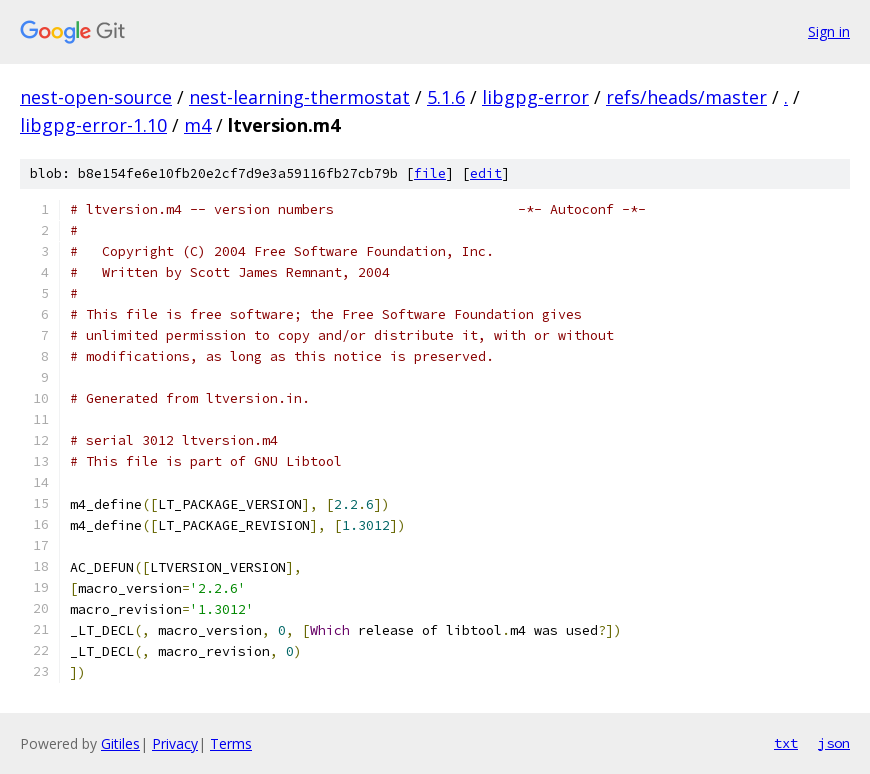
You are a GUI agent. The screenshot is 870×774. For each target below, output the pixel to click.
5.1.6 (446, 97)
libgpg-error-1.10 (93, 125)
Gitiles (120, 743)
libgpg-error (535, 97)
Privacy (175, 743)
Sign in (829, 31)
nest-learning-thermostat (299, 97)
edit (486, 173)
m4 (197, 125)
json (834, 743)
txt (786, 743)
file (430, 173)
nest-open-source (96, 97)
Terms (231, 743)
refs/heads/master (686, 97)
